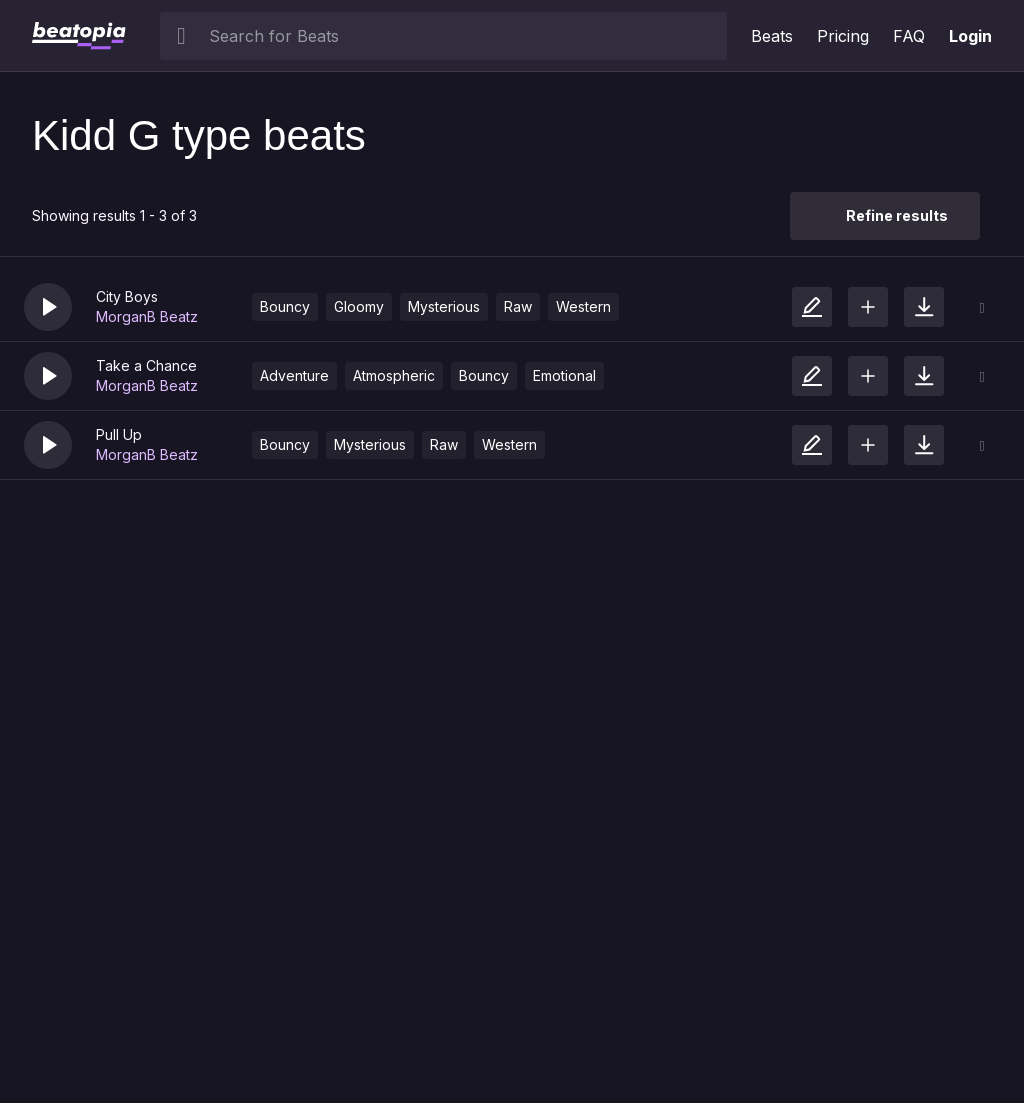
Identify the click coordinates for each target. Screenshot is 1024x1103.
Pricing (843, 36)
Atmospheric (394, 375)
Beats (772, 36)
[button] (48, 307)
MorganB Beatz (147, 316)
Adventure (294, 375)
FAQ (909, 36)
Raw (518, 306)
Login (970, 36)
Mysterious (444, 306)
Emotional (564, 375)
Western (583, 306)
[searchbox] (463, 36)
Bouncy (285, 306)
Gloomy (359, 306)
